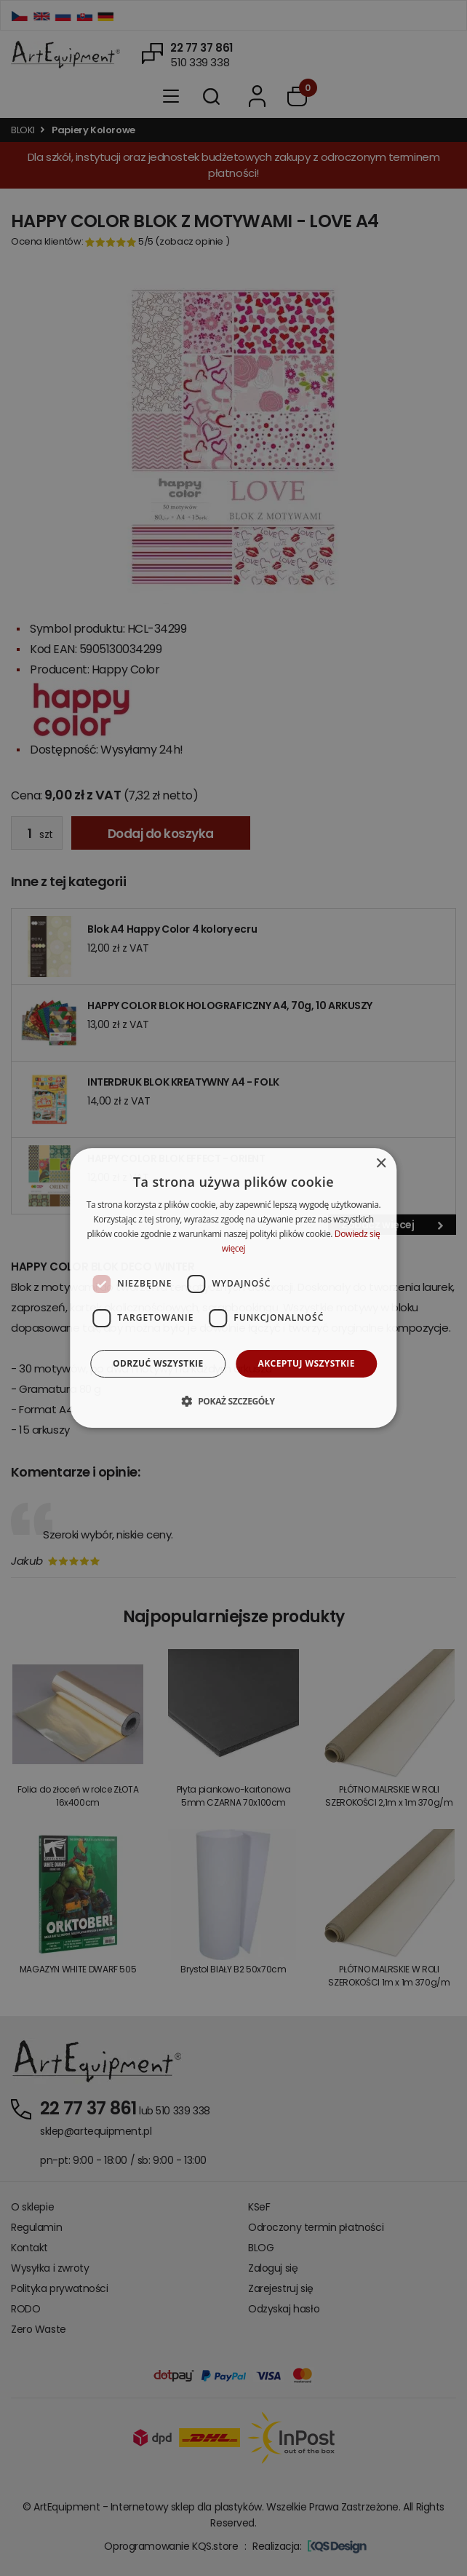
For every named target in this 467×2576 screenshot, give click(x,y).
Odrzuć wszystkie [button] (158, 1363)
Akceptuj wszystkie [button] (306, 1363)
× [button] (380, 1163)
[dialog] (233, 1288)
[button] (233, 1401)
